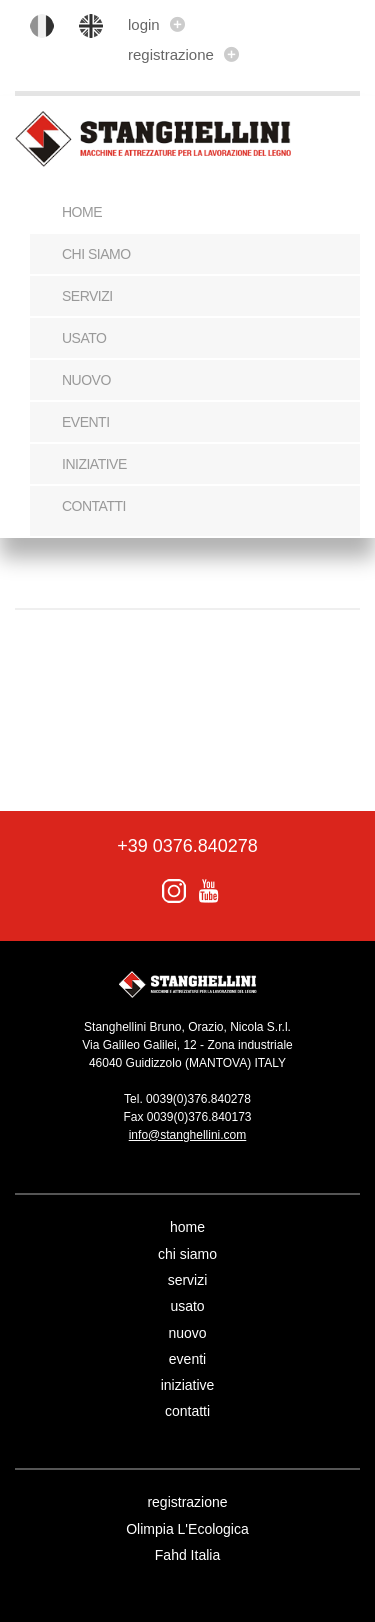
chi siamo (96, 254)
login (156, 24)
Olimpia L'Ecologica (187, 1529)
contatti (94, 506)
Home (82, 212)
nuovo (86, 380)
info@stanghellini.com (188, 1135)
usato (84, 338)
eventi (86, 422)
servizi (87, 296)
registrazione (183, 54)
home (187, 1227)
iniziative (94, 464)
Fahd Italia (187, 1555)
